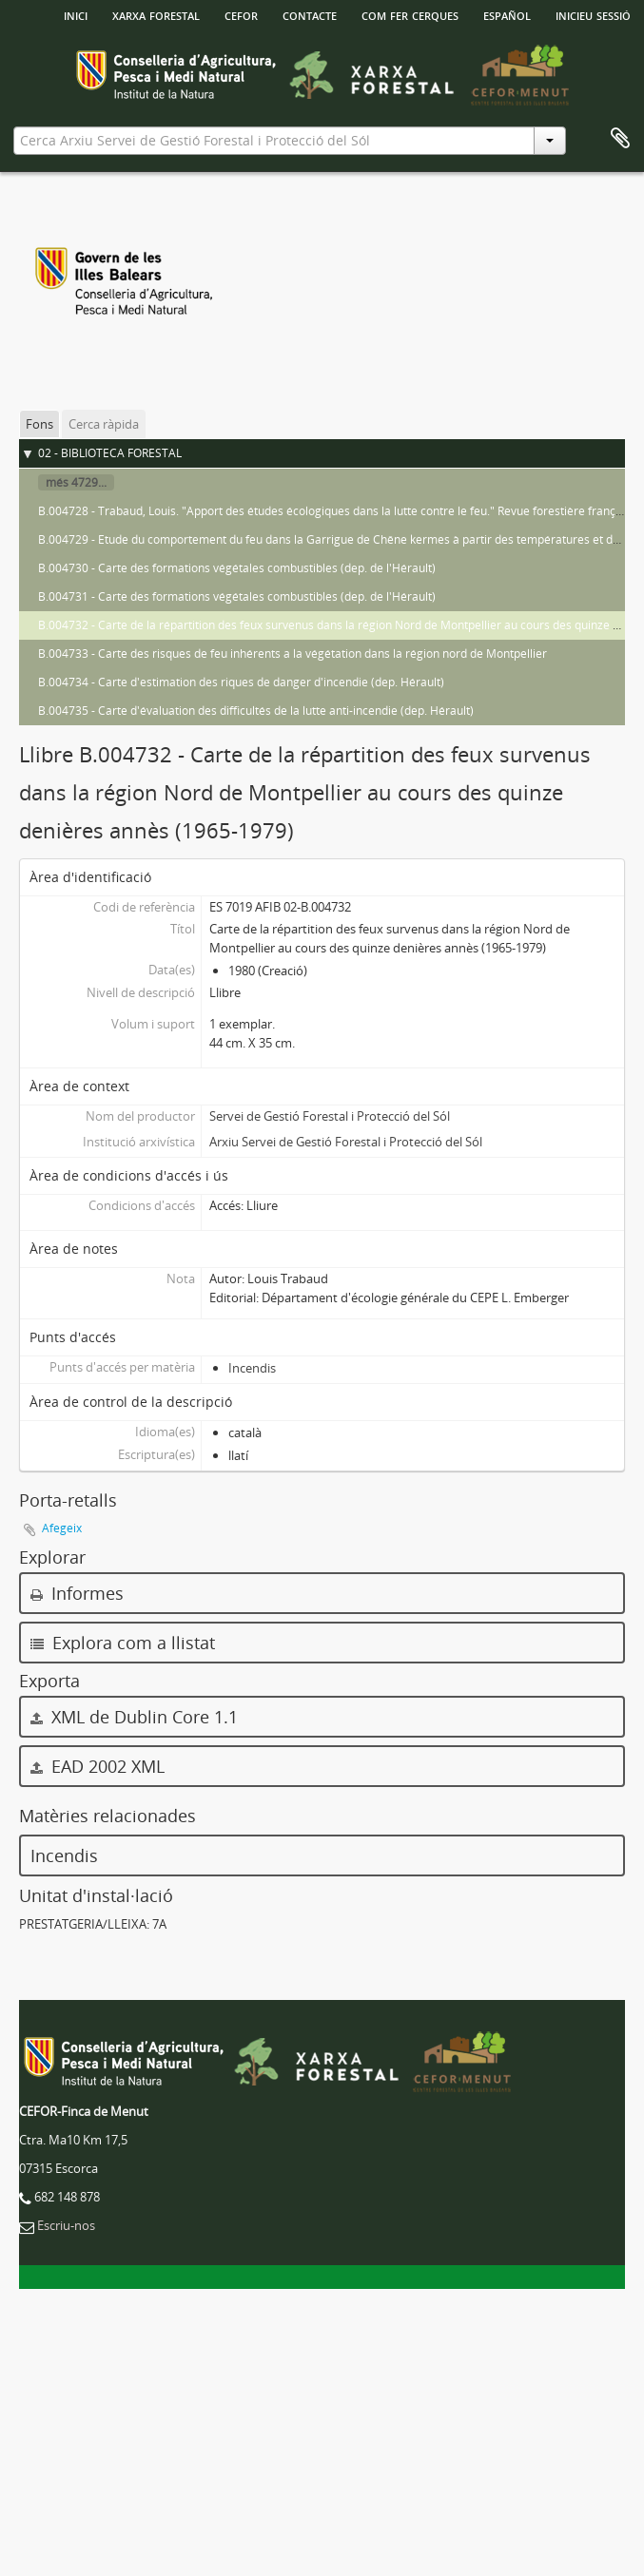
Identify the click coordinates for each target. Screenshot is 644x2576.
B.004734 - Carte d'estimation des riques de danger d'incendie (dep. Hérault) (241, 682)
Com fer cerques (410, 14)
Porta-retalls (620, 139)
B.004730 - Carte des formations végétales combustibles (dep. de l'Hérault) (237, 568)
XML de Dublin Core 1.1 (134, 1716)
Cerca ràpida (103, 424)
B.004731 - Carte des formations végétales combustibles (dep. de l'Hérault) (237, 596)
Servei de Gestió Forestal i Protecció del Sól (329, 1116)
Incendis (252, 1367)
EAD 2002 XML (97, 1766)
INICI (76, 14)
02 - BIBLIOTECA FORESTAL (110, 453)
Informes (77, 1593)
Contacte (310, 14)
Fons (39, 424)
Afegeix (62, 1528)
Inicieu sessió (593, 14)
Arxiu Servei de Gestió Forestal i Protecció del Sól (345, 1141)
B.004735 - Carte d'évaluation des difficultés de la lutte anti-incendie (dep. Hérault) (256, 710)
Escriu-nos (66, 2225)
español (507, 14)
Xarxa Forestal (156, 14)
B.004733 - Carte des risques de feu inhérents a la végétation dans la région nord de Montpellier (292, 653)
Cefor (241, 14)
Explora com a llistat (122, 1642)
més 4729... (76, 482)
